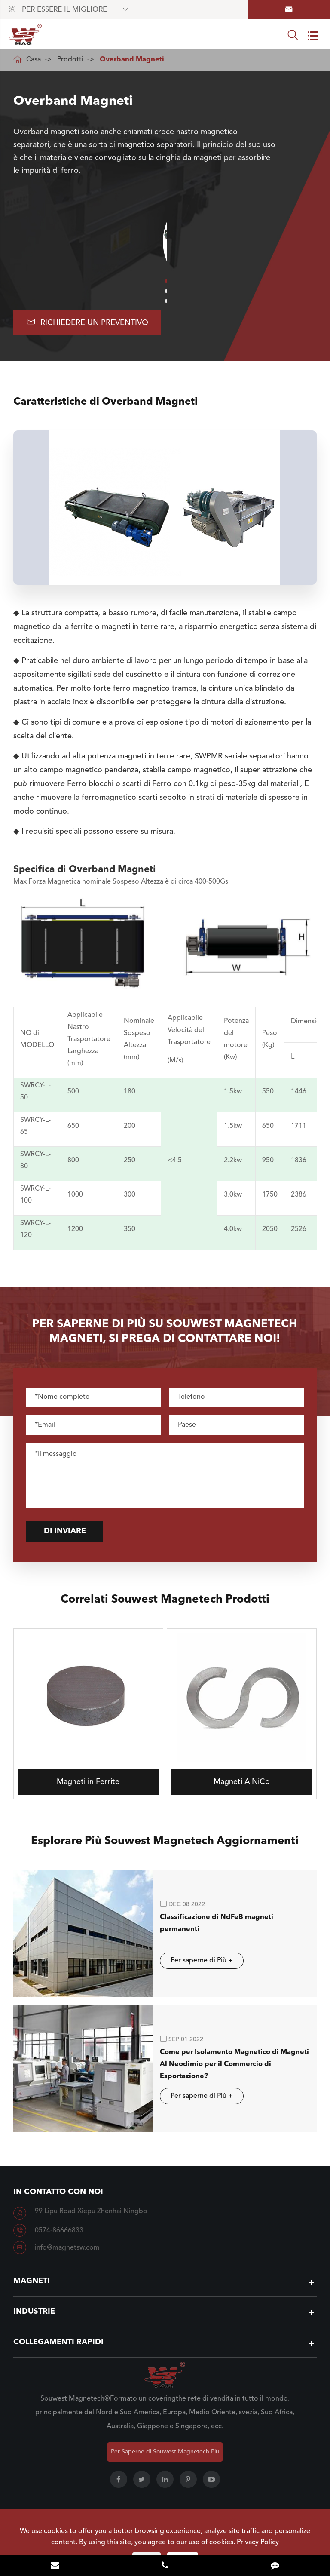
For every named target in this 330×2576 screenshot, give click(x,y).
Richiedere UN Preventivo (87, 322)
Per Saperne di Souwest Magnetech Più (165, 2450)
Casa (33, 59)
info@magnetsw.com (67, 2246)
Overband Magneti (132, 59)
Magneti (31, 2280)
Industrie (34, 2310)
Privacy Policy (258, 2542)
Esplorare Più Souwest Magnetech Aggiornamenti (165, 1848)
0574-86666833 (59, 2229)
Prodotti (70, 59)
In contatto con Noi (58, 2191)
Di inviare (73, 1532)
